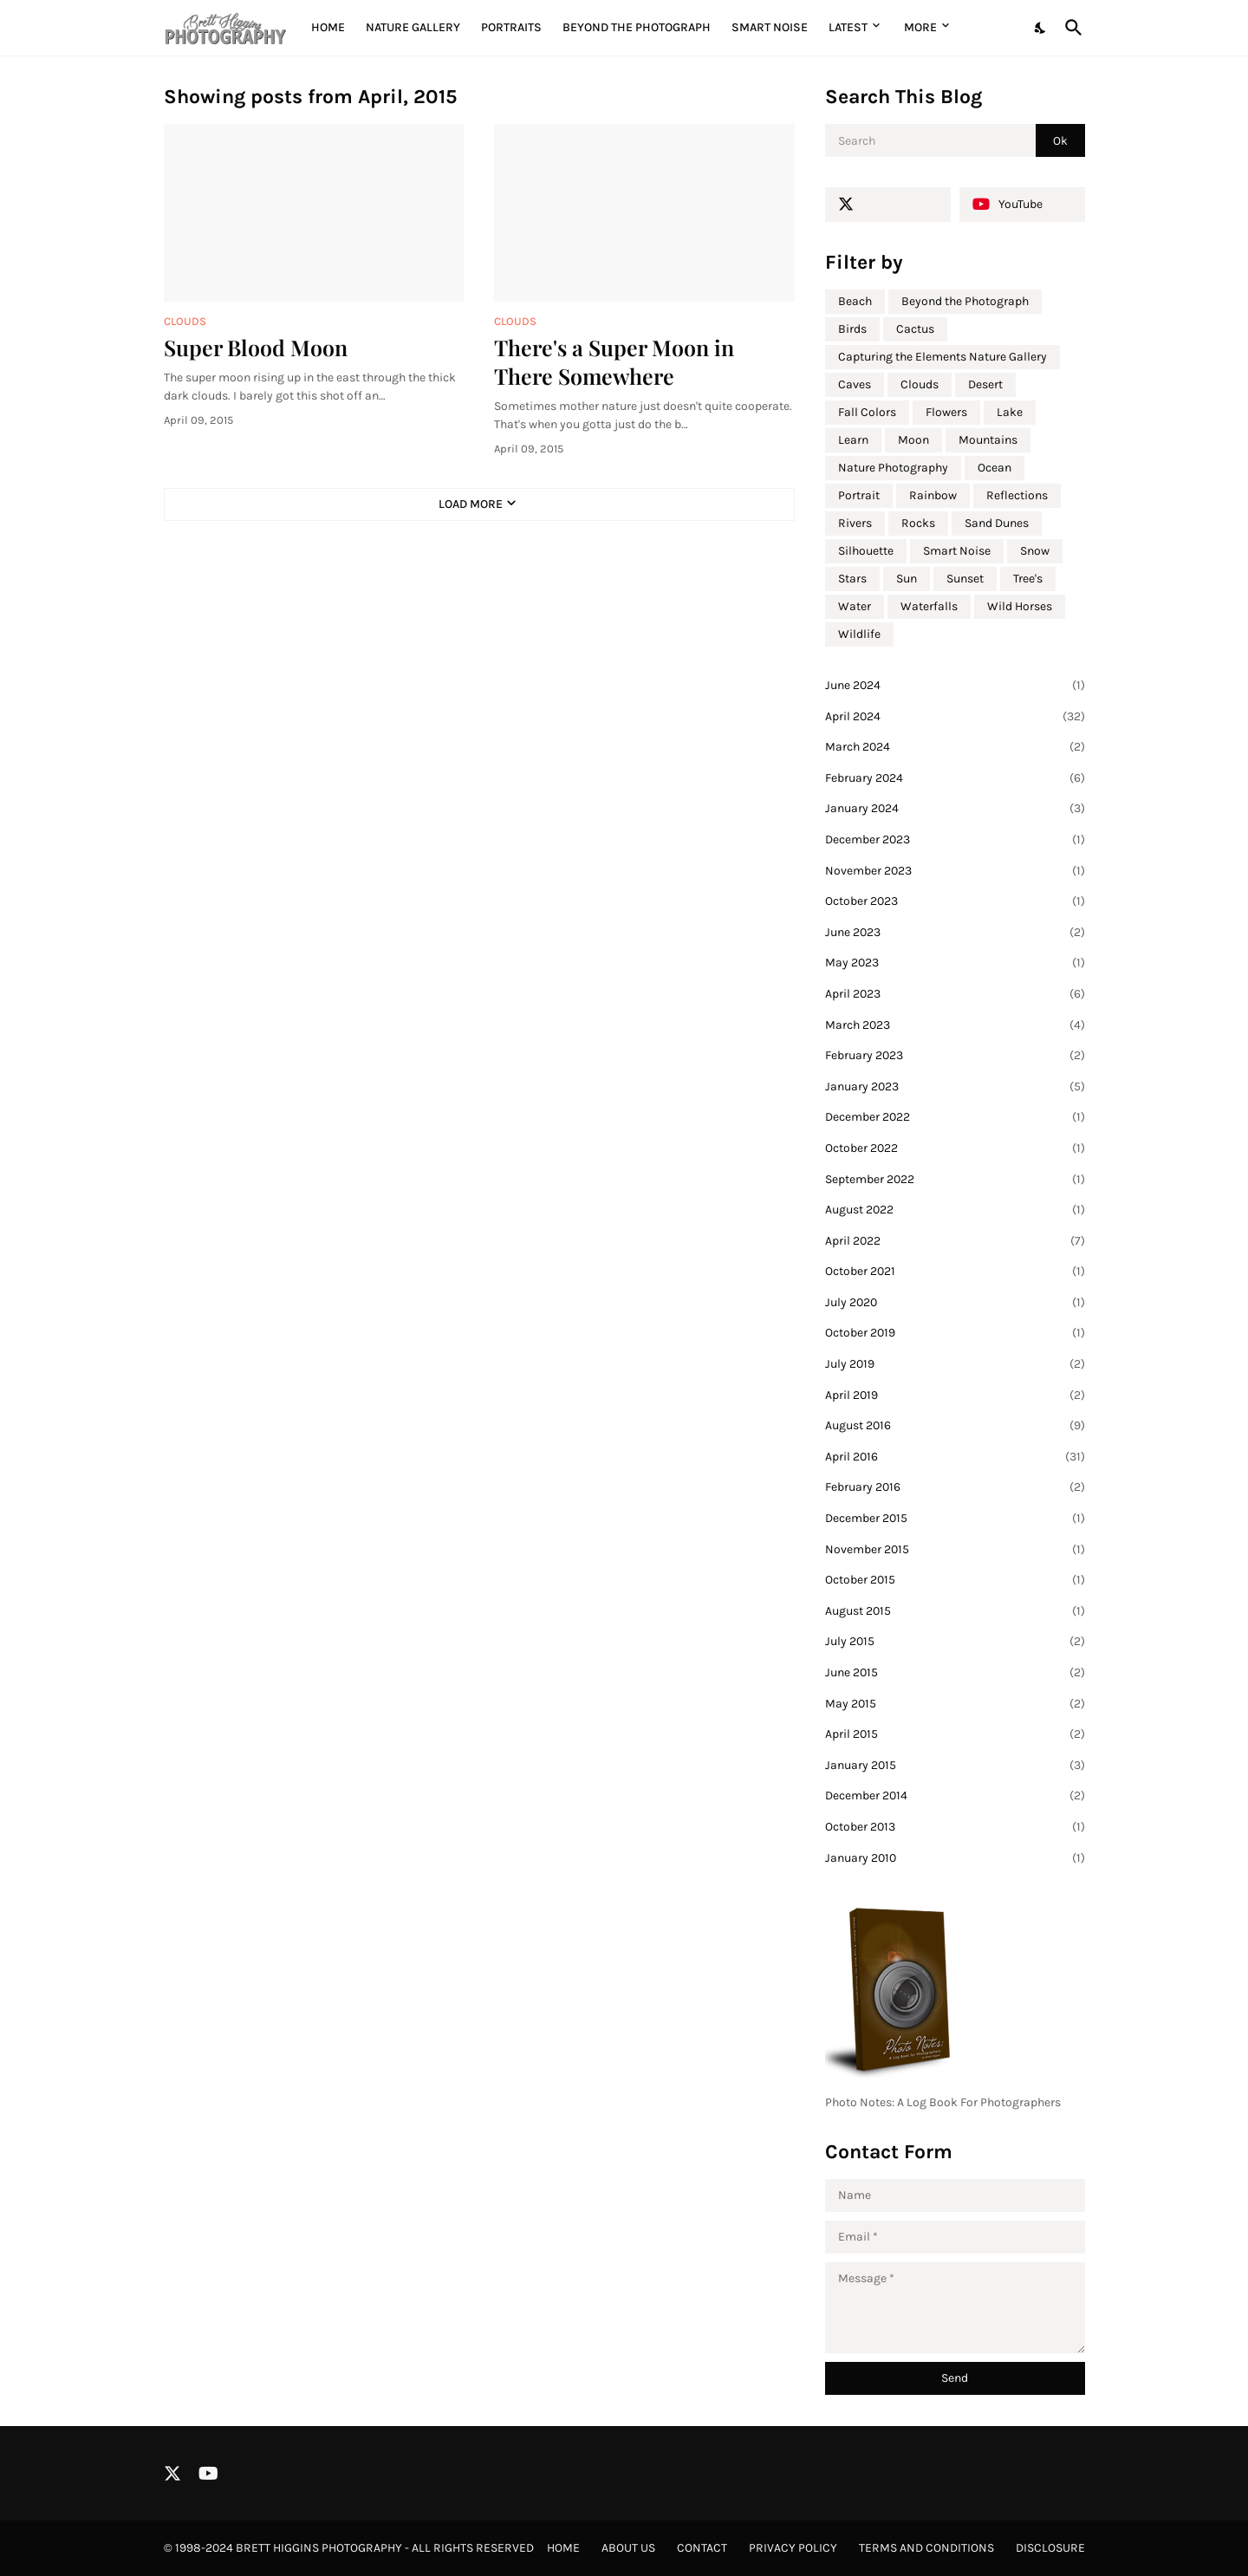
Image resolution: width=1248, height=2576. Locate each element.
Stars (852, 578)
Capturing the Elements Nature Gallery (942, 356)
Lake (1010, 412)
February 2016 (955, 1487)
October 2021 (955, 1271)
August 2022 (955, 1210)
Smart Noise (769, 27)
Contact (702, 2547)
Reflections (1017, 495)
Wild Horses (1019, 606)
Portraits (511, 27)
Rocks (918, 523)
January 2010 (955, 1858)
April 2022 (955, 1241)
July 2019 (955, 1364)
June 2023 (955, 932)
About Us (628, 2547)
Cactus (915, 329)
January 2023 (955, 1087)
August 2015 (955, 1611)
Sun (906, 578)
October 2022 (955, 1148)
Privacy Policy (793, 2547)
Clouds (919, 384)
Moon (913, 440)
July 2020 (955, 1302)
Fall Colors (867, 412)
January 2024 (955, 808)
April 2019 (955, 1395)
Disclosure (1050, 2547)
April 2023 (955, 994)
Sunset (965, 578)
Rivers (855, 523)
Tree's (1028, 578)
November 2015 (955, 1549)
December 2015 (955, 1518)
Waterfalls (929, 606)
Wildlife (859, 634)
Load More (471, 504)
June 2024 (955, 685)
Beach (855, 301)
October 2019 (955, 1333)
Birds (852, 329)
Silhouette (866, 550)
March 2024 (955, 747)
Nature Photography (893, 467)
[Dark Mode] (1041, 27)
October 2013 (955, 1827)
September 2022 (955, 1179)
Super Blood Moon (256, 347)
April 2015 (955, 1734)
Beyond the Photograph (636, 27)
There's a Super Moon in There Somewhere (614, 361)
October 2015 (955, 1580)
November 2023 (955, 871)
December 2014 (955, 1796)
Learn (853, 440)
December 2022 (955, 1117)
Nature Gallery (413, 27)
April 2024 (955, 716)
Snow (1035, 550)
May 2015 (955, 1704)
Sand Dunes (997, 523)
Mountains (988, 440)
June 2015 (955, 1673)
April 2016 (955, 1457)
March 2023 (955, 1025)
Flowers (946, 412)
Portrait (859, 495)
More (920, 27)
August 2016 (955, 1425)
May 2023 (955, 963)
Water (854, 606)
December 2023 (955, 840)
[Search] (1070, 27)
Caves (854, 384)
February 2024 (955, 778)
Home (328, 27)
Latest (848, 27)
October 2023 (955, 901)
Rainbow (933, 495)
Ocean (994, 467)
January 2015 (955, 1765)
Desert (985, 384)
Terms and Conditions (926, 2547)
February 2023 (955, 1055)
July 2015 (955, 1641)
